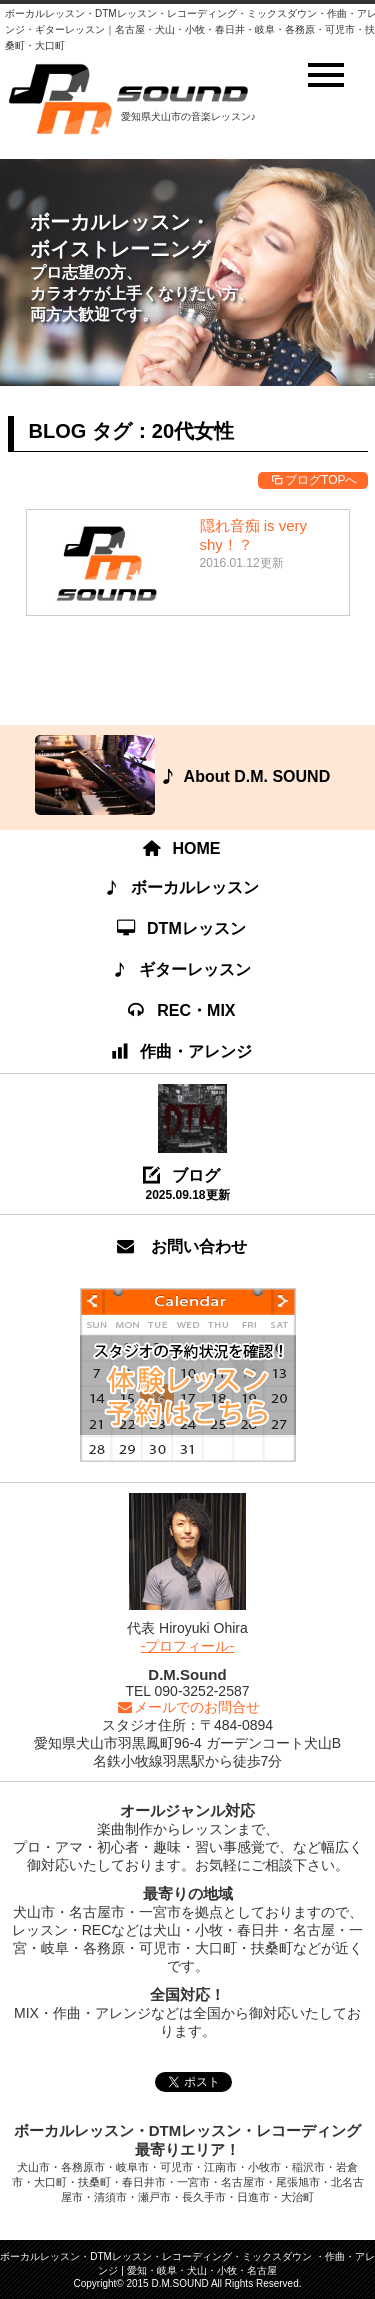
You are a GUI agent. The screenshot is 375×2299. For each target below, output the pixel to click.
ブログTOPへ (312, 480)
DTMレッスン (182, 928)
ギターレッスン (182, 969)
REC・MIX (182, 1010)
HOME (183, 848)
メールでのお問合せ (188, 1707)
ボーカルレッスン (182, 887)
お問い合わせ (182, 1246)
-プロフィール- (187, 1646)
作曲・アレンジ (183, 1051)
